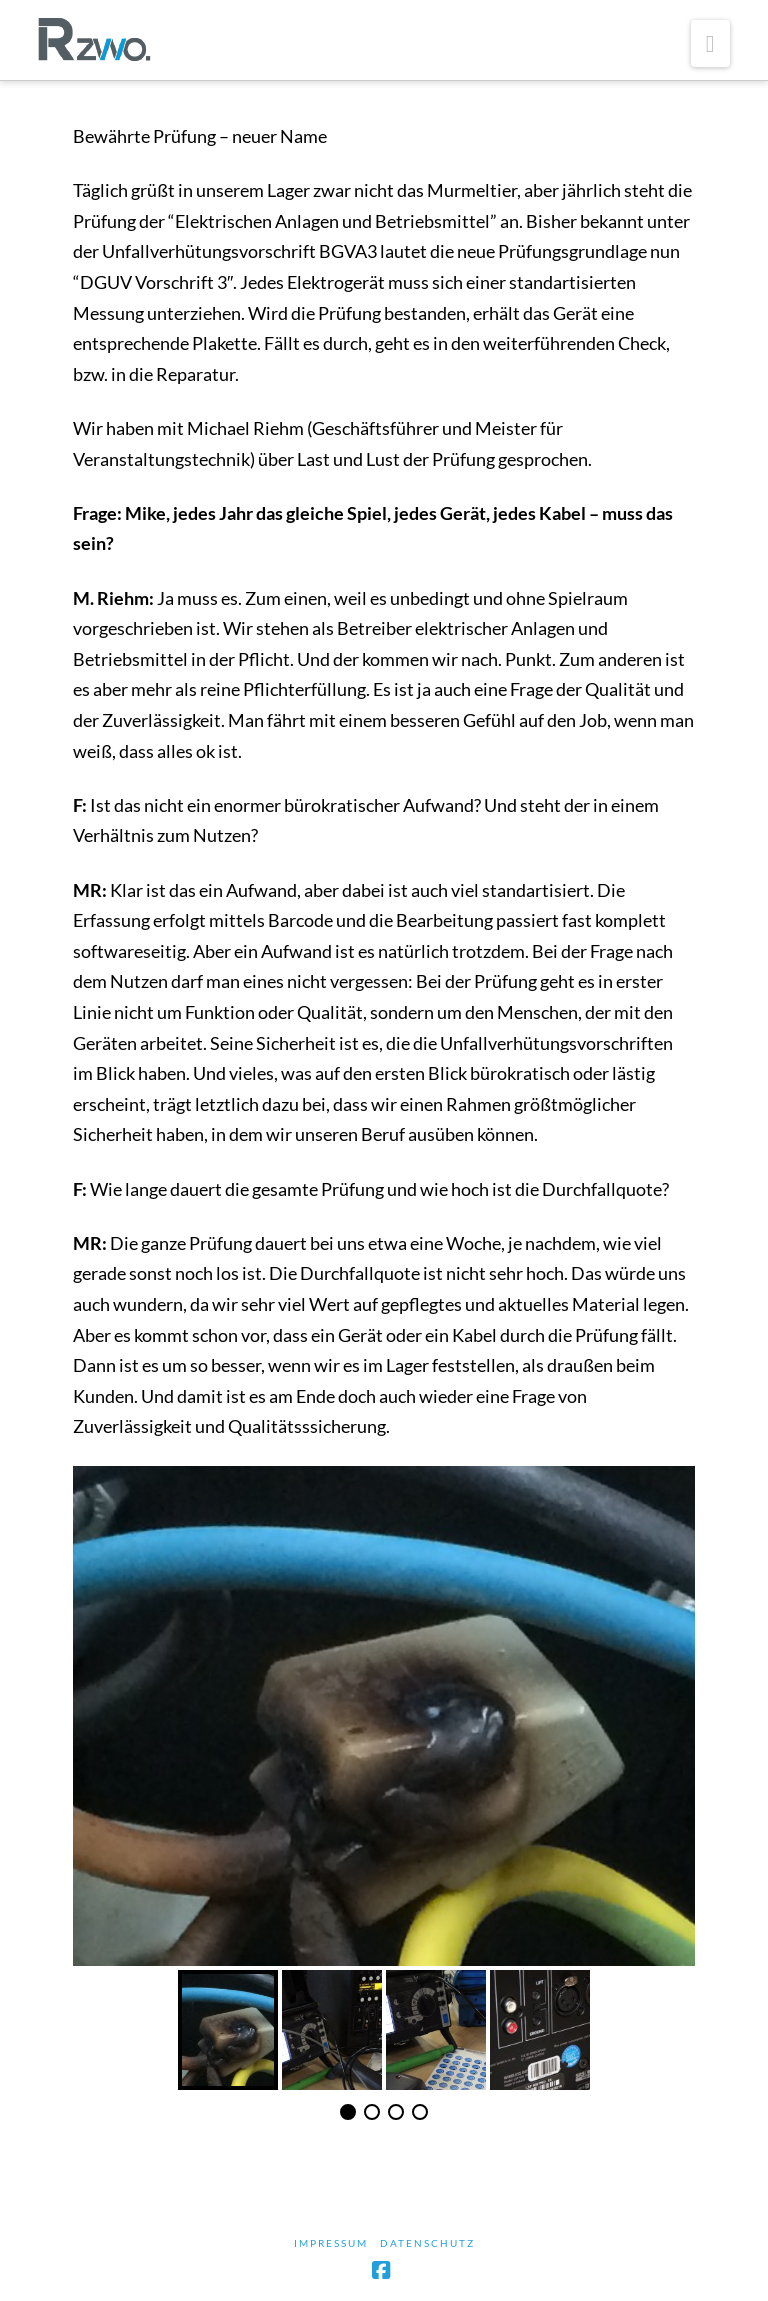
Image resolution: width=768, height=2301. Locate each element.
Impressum (331, 2243)
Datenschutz (427, 2243)
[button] (710, 43)
